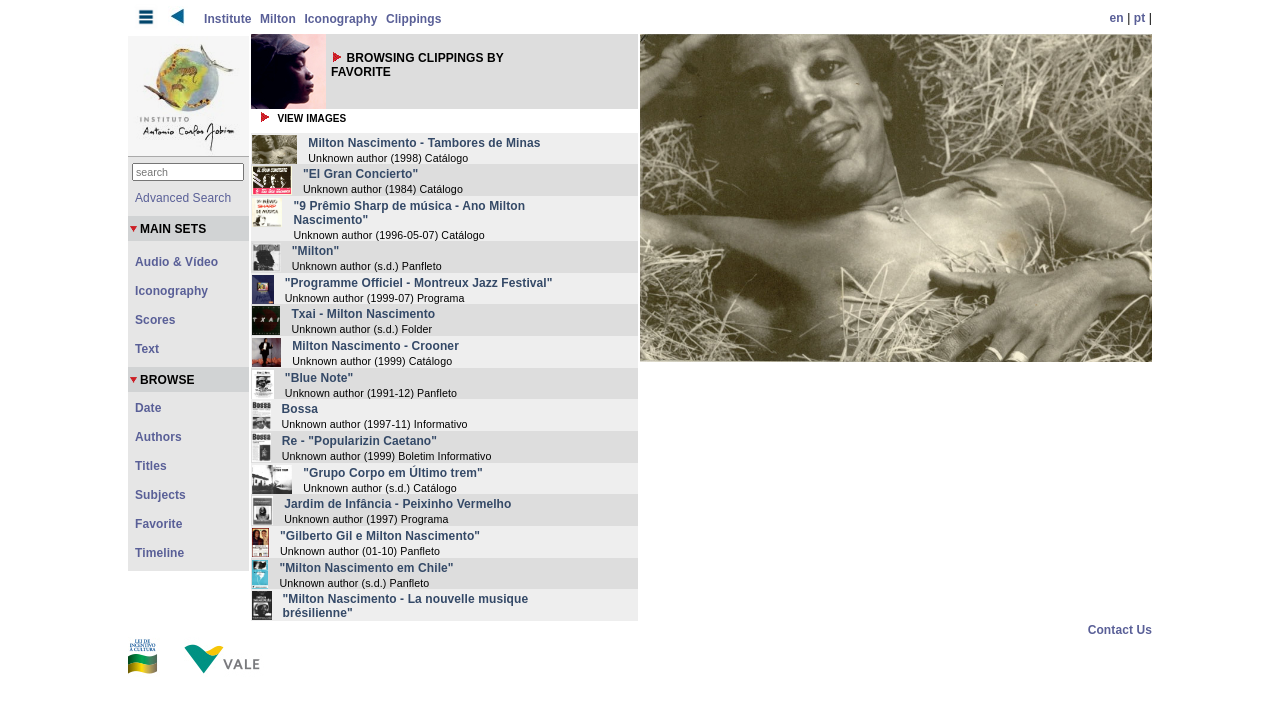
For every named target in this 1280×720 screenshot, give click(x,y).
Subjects (160, 495)
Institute (228, 19)
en (1117, 18)
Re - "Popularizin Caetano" (359, 441)
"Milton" (316, 251)
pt (1140, 18)
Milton (278, 19)
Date (148, 408)
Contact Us (1120, 630)
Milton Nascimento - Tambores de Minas (424, 143)
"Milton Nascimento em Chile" (366, 568)
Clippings (414, 19)
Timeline (159, 553)
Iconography (340, 19)
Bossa (300, 409)
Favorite (158, 524)
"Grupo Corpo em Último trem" (393, 473)
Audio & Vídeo (176, 262)
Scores (155, 320)
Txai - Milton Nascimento (363, 314)
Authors (158, 437)
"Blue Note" (319, 378)
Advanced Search (183, 198)
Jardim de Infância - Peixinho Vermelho (397, 504)
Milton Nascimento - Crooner (375, 346)
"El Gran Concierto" (360, 174)
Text (147, 349)
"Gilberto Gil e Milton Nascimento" (380, 536)
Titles (151, 466)
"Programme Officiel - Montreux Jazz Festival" (419, 283)
